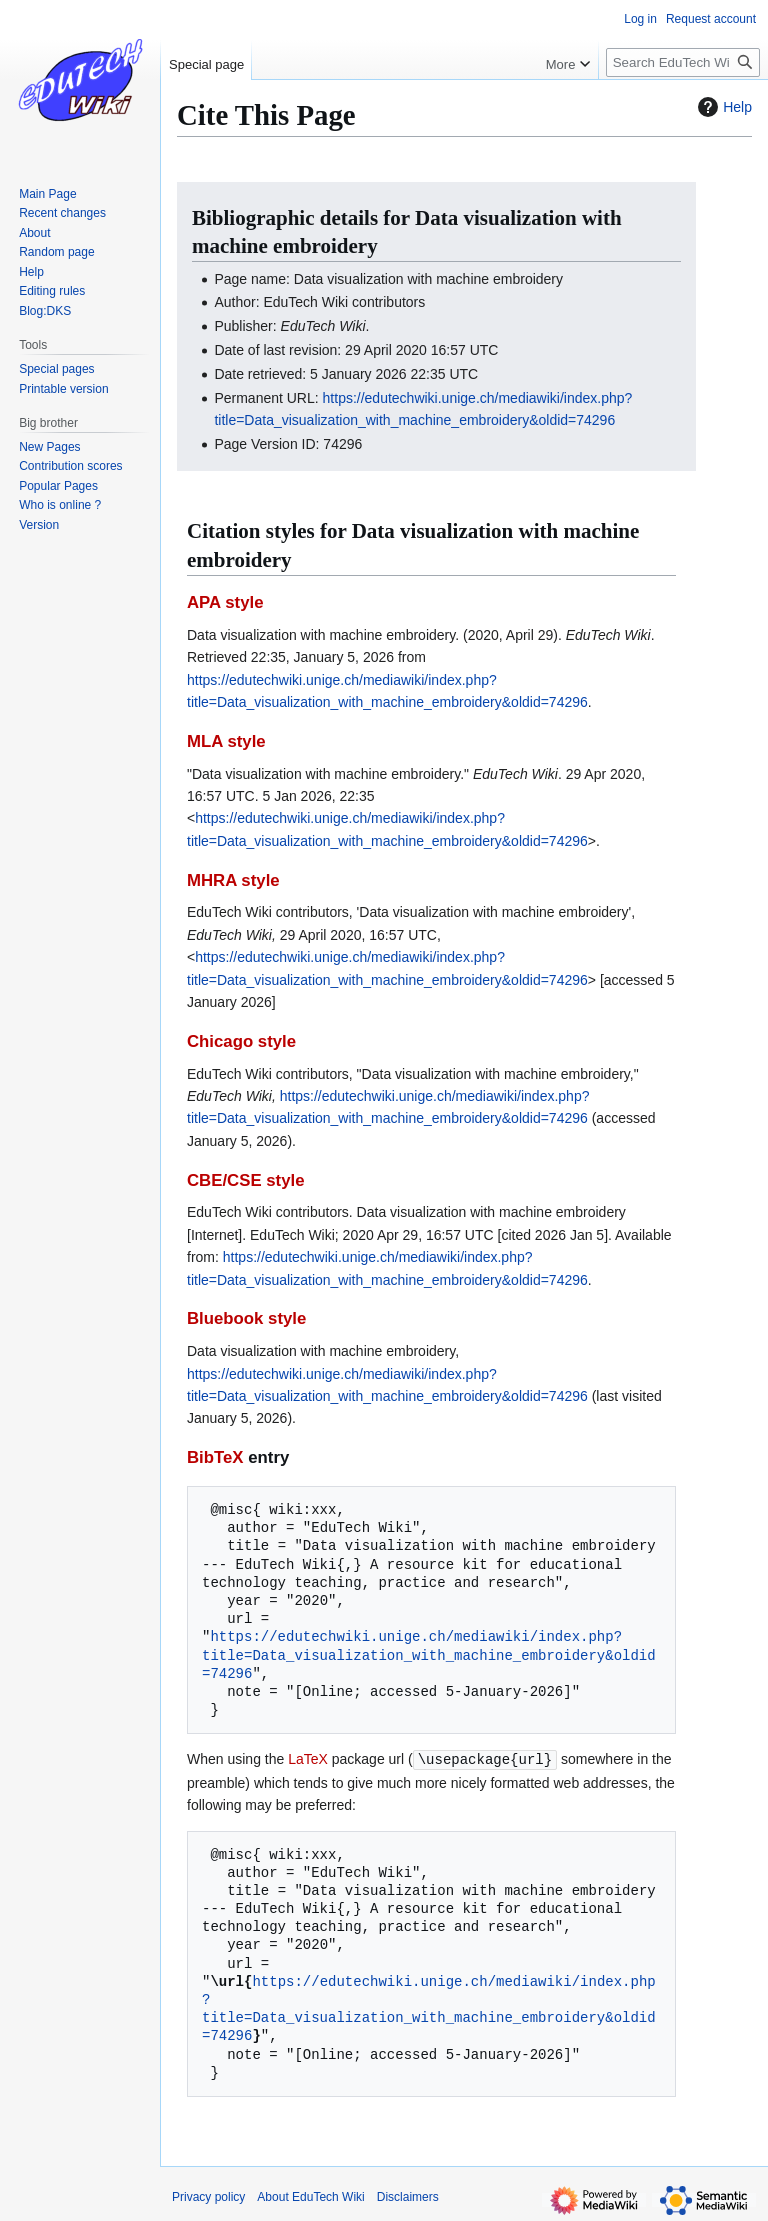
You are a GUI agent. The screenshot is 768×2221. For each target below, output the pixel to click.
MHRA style (233, 880)
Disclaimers (408, 2196)
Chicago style (241, 1041)
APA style (225, 602)
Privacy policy (208, 2196)
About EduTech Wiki (310, 2196)
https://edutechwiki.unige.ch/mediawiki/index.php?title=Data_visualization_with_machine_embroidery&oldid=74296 (429, 1654)
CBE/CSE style (246, 1180)
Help (722, 107)
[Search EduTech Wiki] (683, 62)
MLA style (226, 741)
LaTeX (308, 1759)
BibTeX (215, 1457)
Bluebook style (246, 1318)
